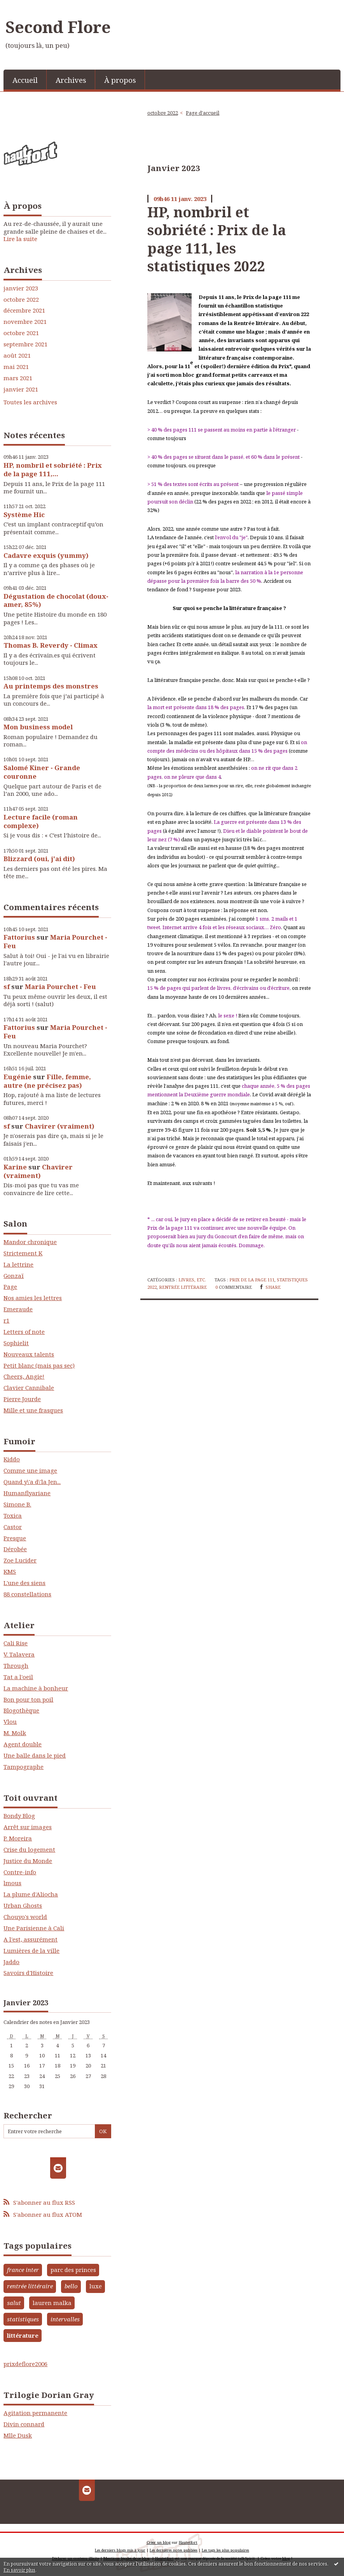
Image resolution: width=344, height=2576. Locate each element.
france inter (23, 2270)
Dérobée (15, 1549)
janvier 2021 (20, 389)
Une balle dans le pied (34, 1755)
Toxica (12, 1515)
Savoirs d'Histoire (28, 1973)
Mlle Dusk (17, 2435)
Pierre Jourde (22, 1399)
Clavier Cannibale (28, 1387)
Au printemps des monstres (50, 686)
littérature (22, 2335)
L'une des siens (24, 1583)
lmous (12, 1883)
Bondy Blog (19, 1815)
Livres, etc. (192, 1280)
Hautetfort (188, 2542)
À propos (120, 80)
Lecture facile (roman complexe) (40, 821)
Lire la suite (20, 239)
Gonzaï (13, 1275)
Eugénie (17, 1076)
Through (15, 1665)
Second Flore (58, 27)
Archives (71, 80)
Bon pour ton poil (28, 1699)
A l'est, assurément (30, 1939)
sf (6, 986)
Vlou (10, 1721)
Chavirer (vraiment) (59, 1126)
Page (10, 1286)
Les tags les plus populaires (225, 2550)
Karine (15, 1166)
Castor (12, 1527)
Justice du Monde (27, 1861)
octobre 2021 (21, 333)
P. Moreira (17, 1838)
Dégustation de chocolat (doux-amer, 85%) (55, 600)
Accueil (25, 80)
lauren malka (52, 2303)
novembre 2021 (25, 321)
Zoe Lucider (20, 1560)
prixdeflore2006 (25, 2364)
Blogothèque (21, 1710)
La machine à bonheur (35, 1688)
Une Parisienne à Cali (33, 1928)
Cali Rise (15, 1643)
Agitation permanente (35, 2413)
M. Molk (14, 1733)
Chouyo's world (25, 1917)
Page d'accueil (202, 112)
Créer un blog (159, 2542)
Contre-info (19, 1872)
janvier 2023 (20, 288)
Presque (14, 1538)
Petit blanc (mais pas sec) (39, 1365)
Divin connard (23, 2424)
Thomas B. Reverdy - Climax (50, 645)
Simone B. (17, 1504)
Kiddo (11, 1459)
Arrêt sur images (27, 1827)
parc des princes (73, 2270)
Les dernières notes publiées (173, 2550)
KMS (9, 1571)
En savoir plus (19, 2570)
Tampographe (23, 1766)
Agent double (22, 1744)
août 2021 (17, 355)
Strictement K (22, 1253)
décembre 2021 (24, 310)
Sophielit (16, 1343)
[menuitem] (25, 79)
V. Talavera (19, 1654)
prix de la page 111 (251, 1280)
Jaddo (11, 1962)
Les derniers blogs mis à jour (120, 2550)
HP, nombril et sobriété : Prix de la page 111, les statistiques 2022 (216, 239)
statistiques (23, 2319)
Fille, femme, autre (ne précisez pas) (47, 1081)
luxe (95, 2286)
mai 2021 (16, 366)
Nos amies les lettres (32, 1298)
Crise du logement (29, 1849)
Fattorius (19, 937)
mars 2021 (17, 378)
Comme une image (30, 1470)
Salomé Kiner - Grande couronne (41, 772)
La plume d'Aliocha (30, 1894)
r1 (6, 1320)
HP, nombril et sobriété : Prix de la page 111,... (52, 469)
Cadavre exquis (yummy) (46, 555)
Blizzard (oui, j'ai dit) (39, 858)
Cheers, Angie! (23, 1376)
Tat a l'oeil (18, 1677)
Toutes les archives (30, 402)
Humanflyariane (27, 1493)
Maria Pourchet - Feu (55, 941)
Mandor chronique (30, 1242)
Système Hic (24, 514)
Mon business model (38, 726)
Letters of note (24, 1331)
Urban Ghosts (22, 1905)
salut (14, 2303)
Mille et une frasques (33, 1410)
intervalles (65, 2319)
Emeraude (18, 1309)
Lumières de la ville (31, 1950)
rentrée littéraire (30, 2286)
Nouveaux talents (28, 1354)
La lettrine (18, 1264)
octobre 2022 (21, 299)
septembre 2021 (25, 344)
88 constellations (27, 1594)
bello (71, 2286)
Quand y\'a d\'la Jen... (32, 1481)
